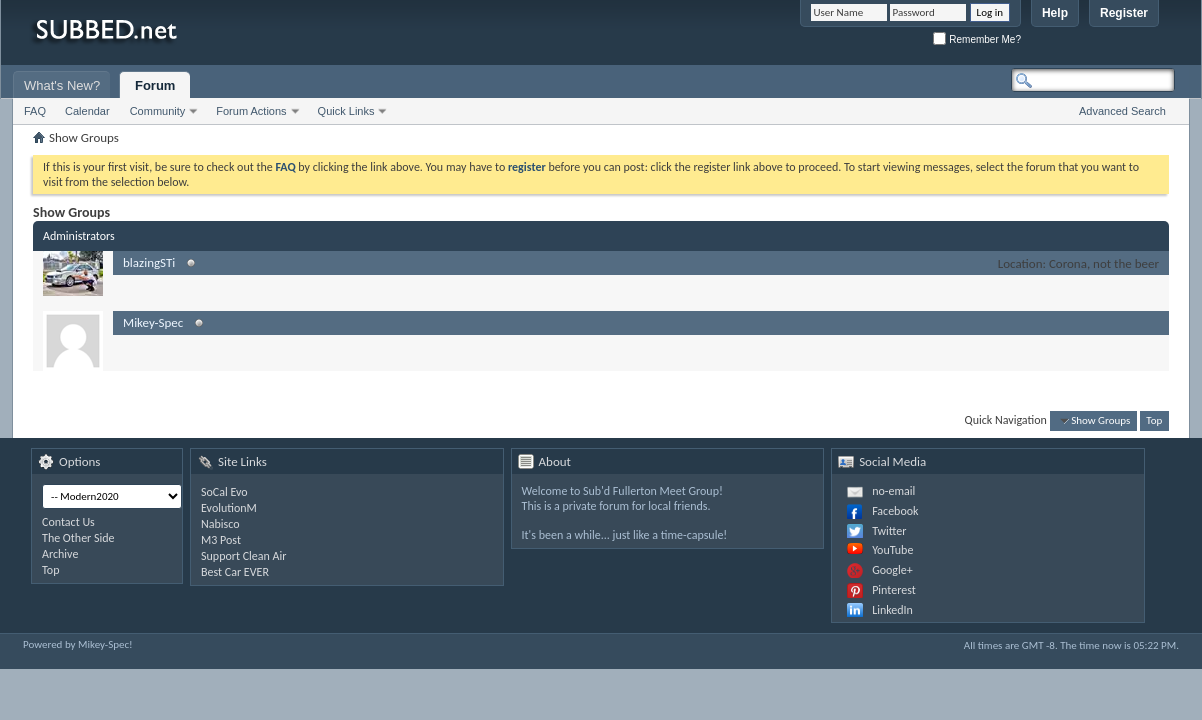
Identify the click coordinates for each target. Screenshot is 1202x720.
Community (158, 111)
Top (1154, 420)
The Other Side (78, 538)
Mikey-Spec (153, 322)
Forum (155, 85)
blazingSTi (149, 262)
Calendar (87, 111)
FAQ (35, 111)
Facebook (895, 511)
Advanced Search (1122, 111)
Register (1124, 13)
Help (1055, 13)
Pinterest (894, 590)
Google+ (892, 570)
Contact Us (68, 522)
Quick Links (346, 111)
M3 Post (221, 540)
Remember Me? (976, 39)
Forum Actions (251, 111)
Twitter (889, 531)
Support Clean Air (243, 556)
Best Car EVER (235, 572)
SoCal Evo (224, 492)
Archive (60, 554)
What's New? (62, 85)
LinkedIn (892, 610)
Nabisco (220, 524)
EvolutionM (229, 508)
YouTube (892, 550)
